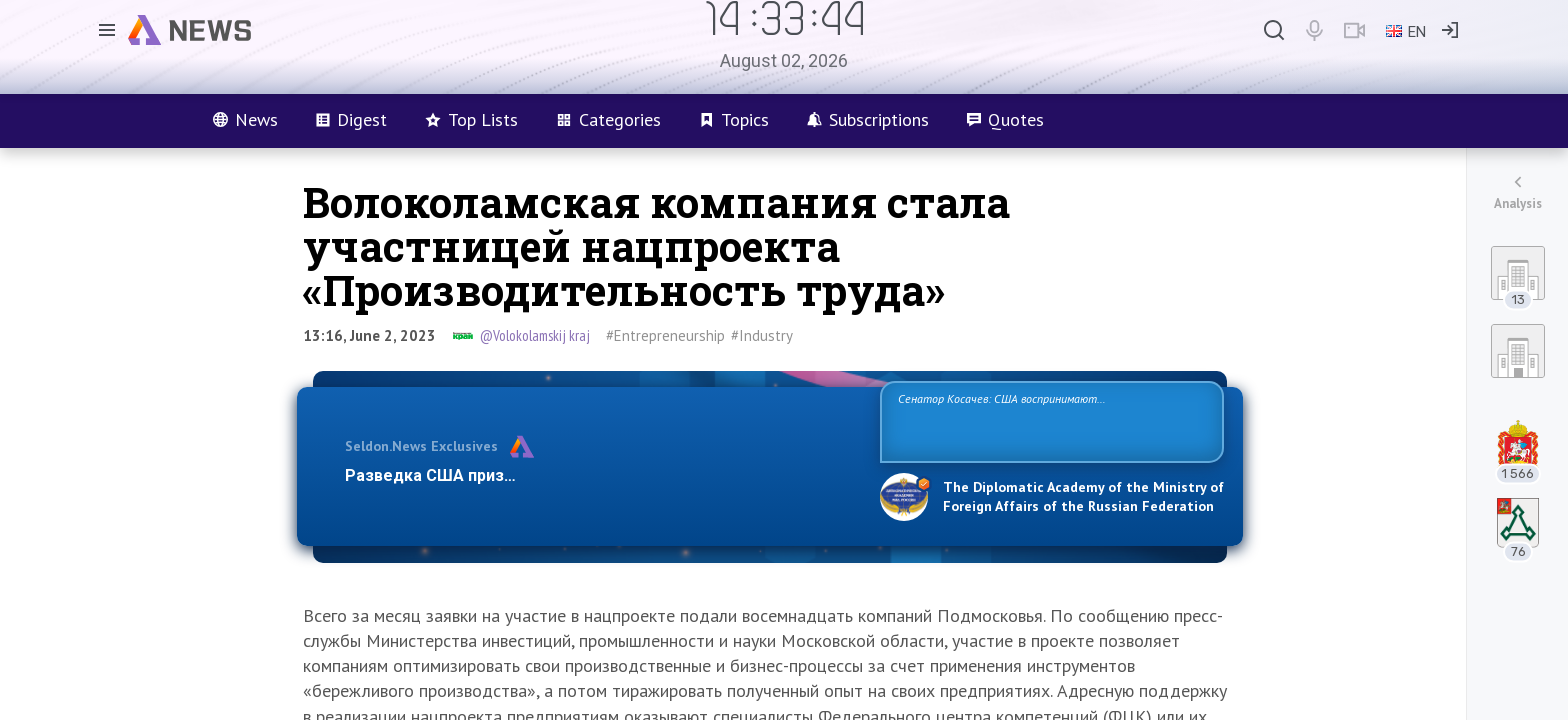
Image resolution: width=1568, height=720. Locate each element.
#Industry (762, 335)
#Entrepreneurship (665, 335)
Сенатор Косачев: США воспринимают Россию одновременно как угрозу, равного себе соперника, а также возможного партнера (1049, 420)
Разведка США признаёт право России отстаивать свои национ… (602, 475)
